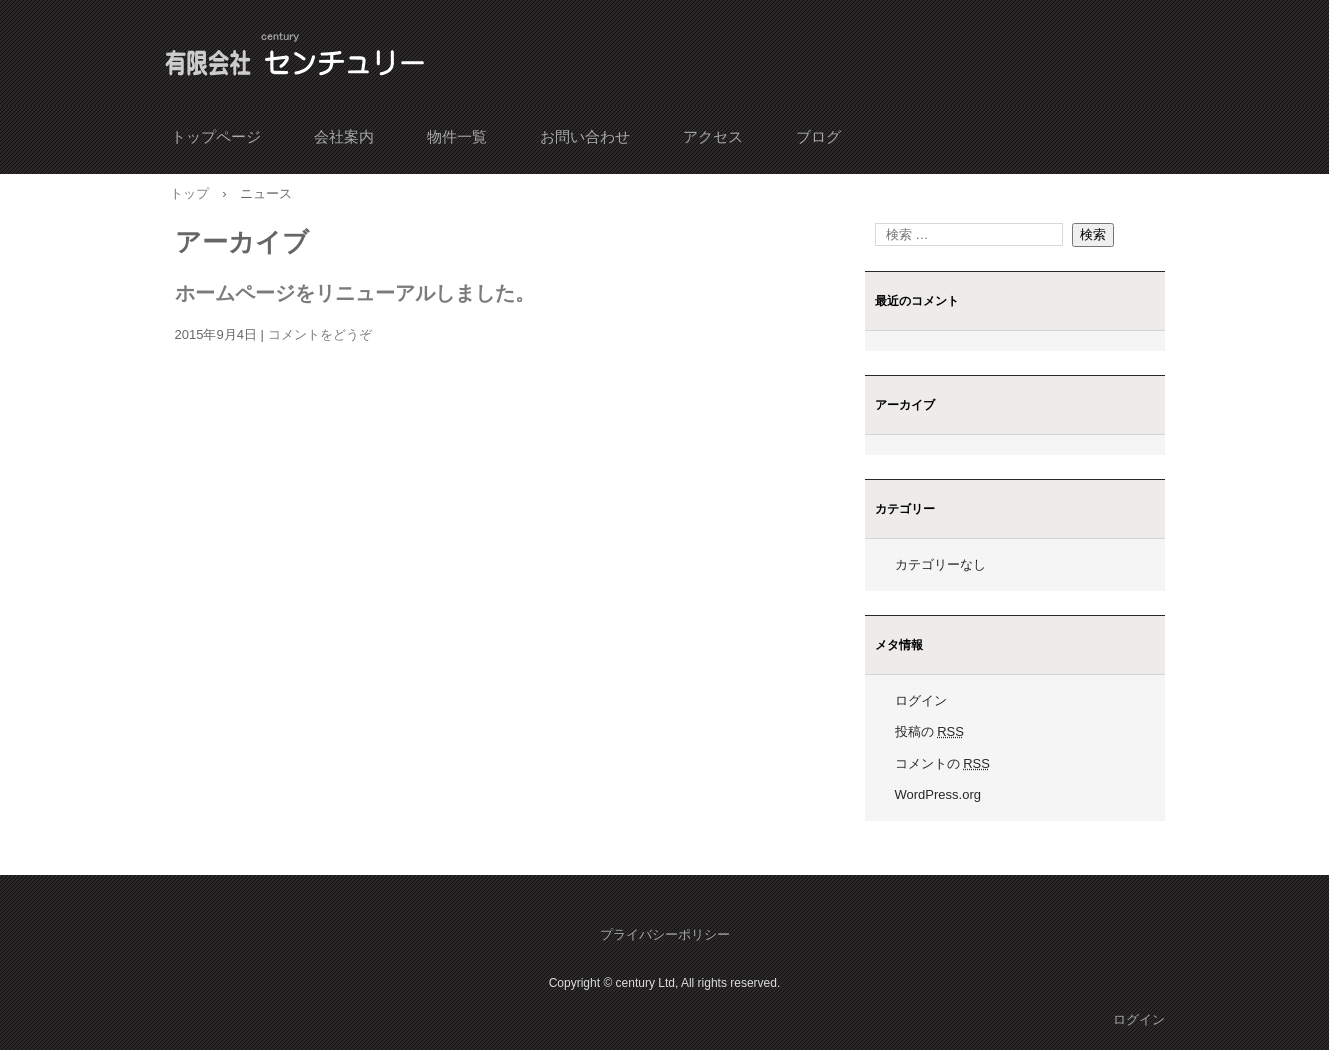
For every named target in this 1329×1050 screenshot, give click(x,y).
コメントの (942, 763)
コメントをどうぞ (320, 334)
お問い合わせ (585, 136)
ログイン (921, 700)
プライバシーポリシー (665, 934)
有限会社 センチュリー (297, 58)
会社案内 (344, 136)
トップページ (216, 136)
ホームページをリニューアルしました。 (355, 293)
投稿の (929, 731)
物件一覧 (457, 136)
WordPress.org (938, 794)
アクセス (713, 136)
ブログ (818, 136)
